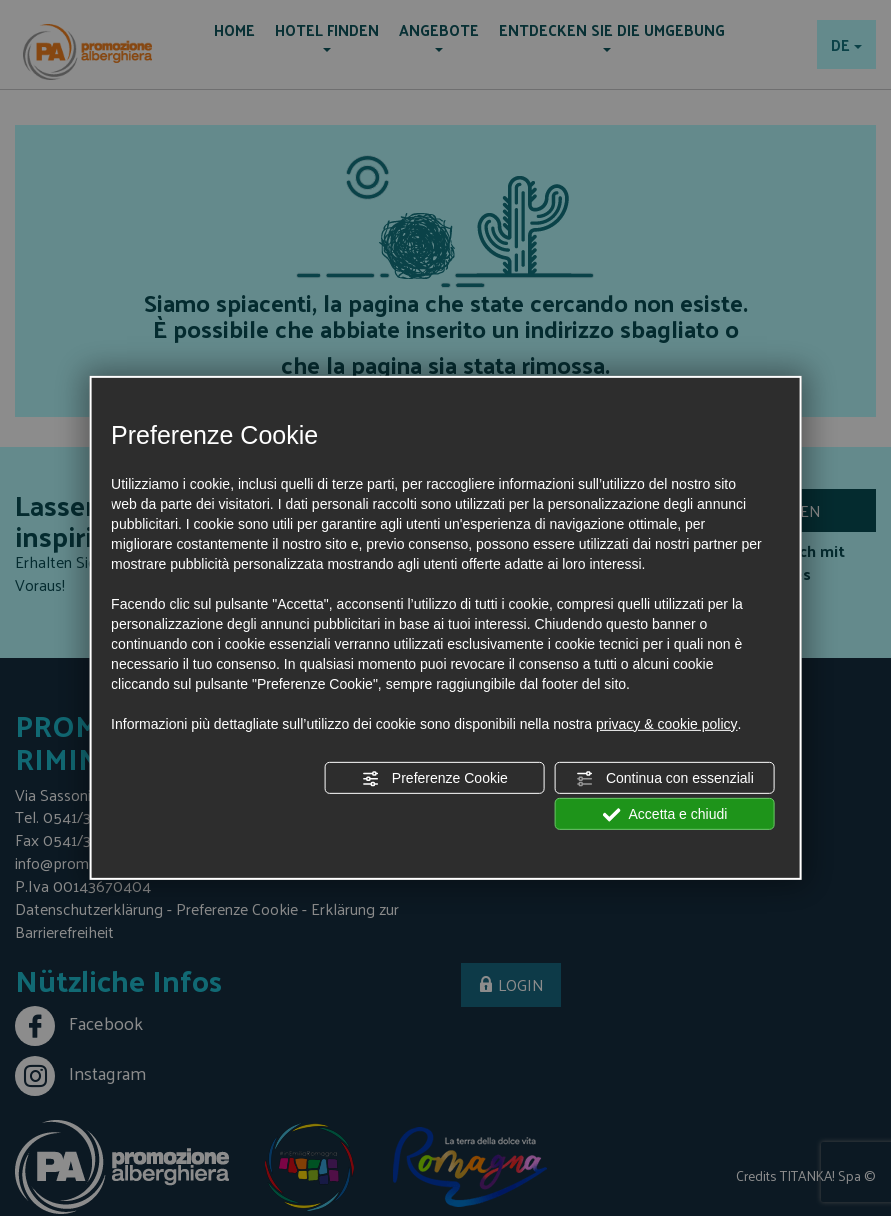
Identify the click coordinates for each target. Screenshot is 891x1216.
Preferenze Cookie (435, 779)
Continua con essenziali (665, 779)
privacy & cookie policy (667, 724)
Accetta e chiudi (664, 815)
